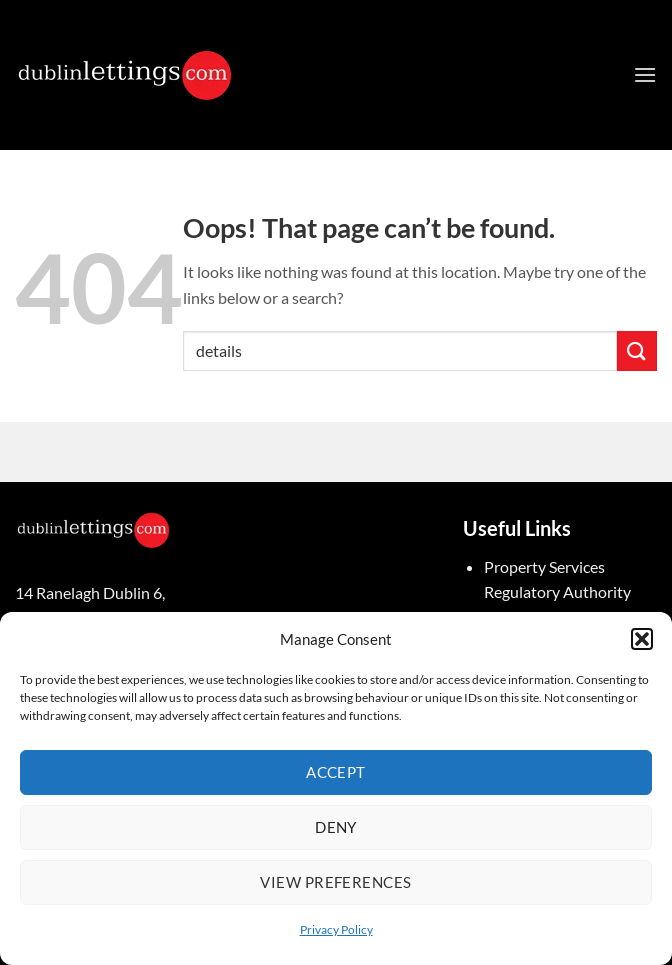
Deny (336, 827)
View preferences (335, 882)
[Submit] (637, 350)
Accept (336, 772)
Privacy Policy (336, 929)
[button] (642, 639)
